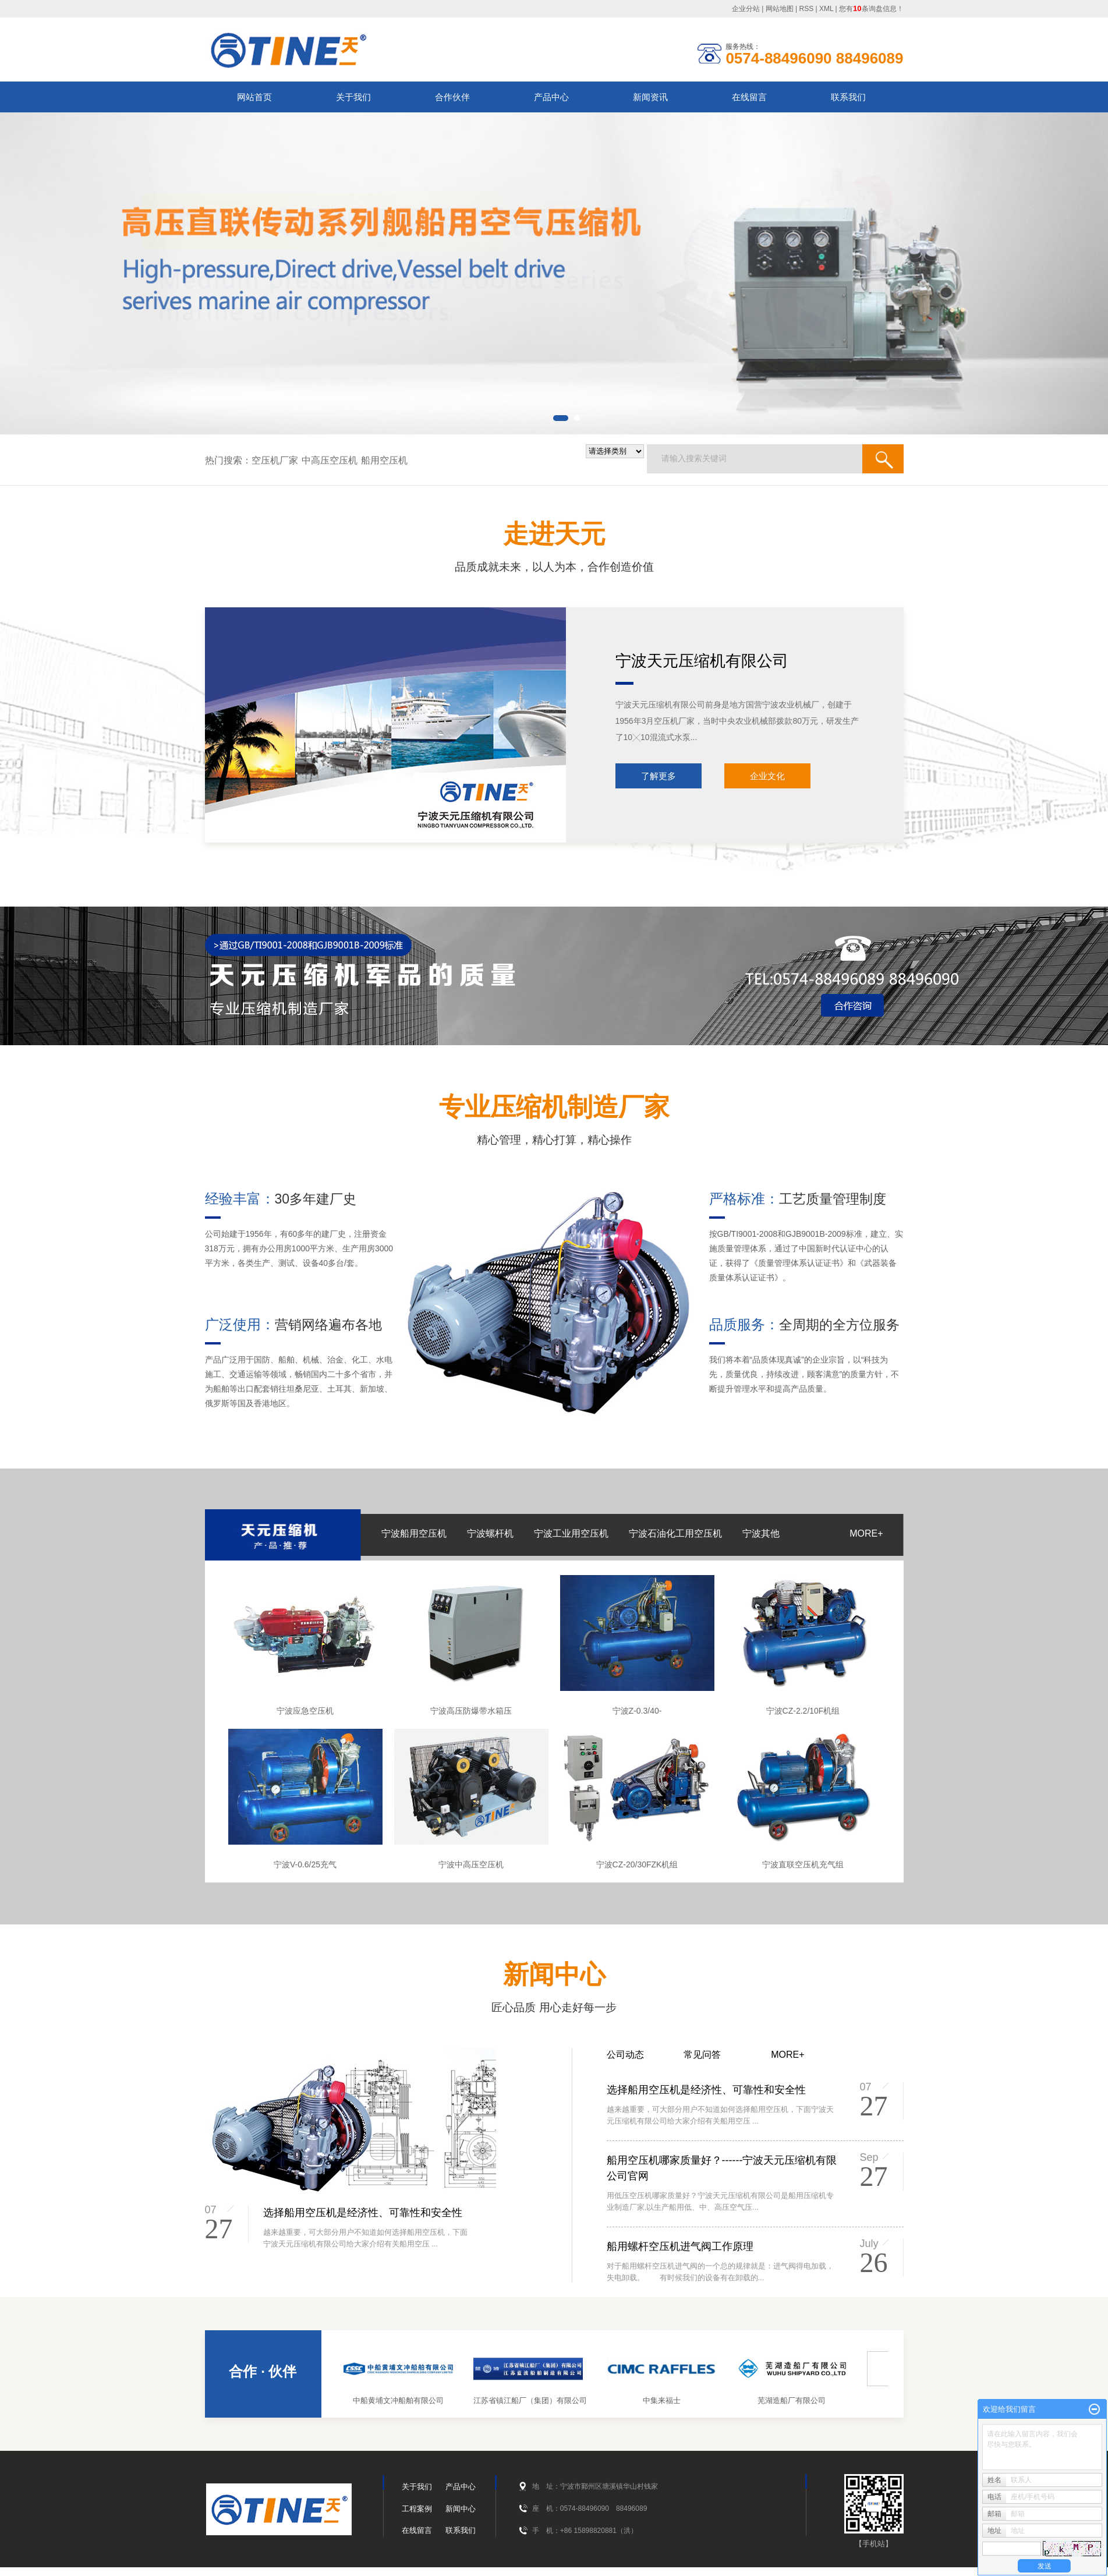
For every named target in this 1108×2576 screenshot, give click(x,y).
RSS (806, 9)
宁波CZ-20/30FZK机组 (637, 1864)
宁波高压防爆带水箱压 (471, 1710)
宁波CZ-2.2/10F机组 (803, 1710)
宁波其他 (761, 1533)
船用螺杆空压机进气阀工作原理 (680, 2246)
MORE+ (866, 1533)
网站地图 (780, 9)
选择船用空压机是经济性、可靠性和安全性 (362, 2212)
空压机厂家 (275, 460)
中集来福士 (666, 2400)
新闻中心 (460, 2508)
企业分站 (746, 9)
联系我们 (848, 97)
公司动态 (625, 2055)
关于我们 (353, 97)
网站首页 (254, 97)
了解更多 (658, 776)
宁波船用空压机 (414, 1533)
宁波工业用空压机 (571, 1533)
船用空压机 (384, 460)
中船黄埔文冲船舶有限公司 (402, 2400)
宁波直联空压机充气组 (803, 1864)
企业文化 (767, 776)
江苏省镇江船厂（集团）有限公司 (534, 2400)
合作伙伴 (452, 97)
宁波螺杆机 (490, 1533)
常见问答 (702, 2055)
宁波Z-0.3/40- (637, 1710)
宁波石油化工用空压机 (675, 1533)
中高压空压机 (329, 460)
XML (826, 9)
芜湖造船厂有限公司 (796, 2400)
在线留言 (749, 97)
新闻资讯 (650, 97)
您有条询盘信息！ (871, 9)
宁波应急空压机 (305, 1710)
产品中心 (551, 97)
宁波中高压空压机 (471, 1864)
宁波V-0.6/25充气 (305, 1864)
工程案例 (417, 2508)
